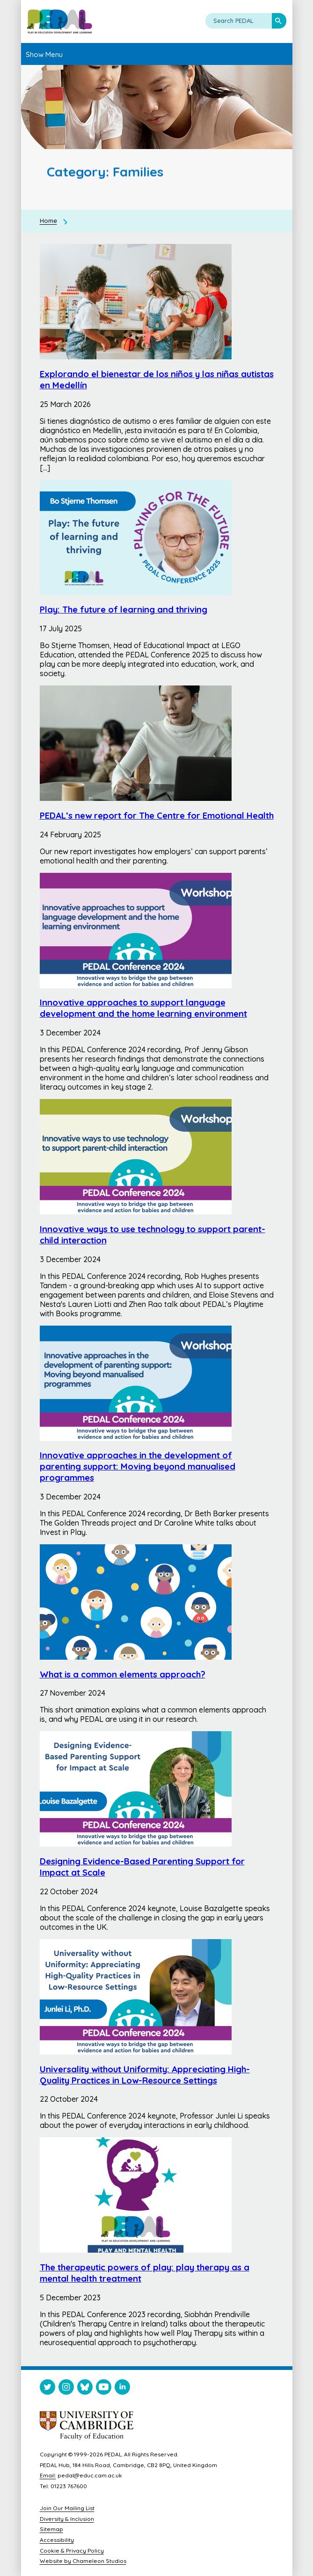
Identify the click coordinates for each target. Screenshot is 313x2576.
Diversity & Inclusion (67, 2518)
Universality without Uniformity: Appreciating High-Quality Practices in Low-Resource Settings (145, 2074)
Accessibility (57, 2539)
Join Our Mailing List (67, 2508)
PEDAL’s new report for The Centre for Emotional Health (157, 815)
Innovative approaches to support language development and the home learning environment (143, 1008)
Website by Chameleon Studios (83, 2560)
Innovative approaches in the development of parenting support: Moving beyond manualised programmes (137, 1466)
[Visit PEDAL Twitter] (47, 2388)
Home (48, 220)
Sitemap (51, 2529)
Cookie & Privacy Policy (72, 2550)
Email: (48, 2475)
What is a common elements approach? (122, 1674)
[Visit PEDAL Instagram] (66, 2388)
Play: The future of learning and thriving (123, 609)
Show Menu (44, 54)
